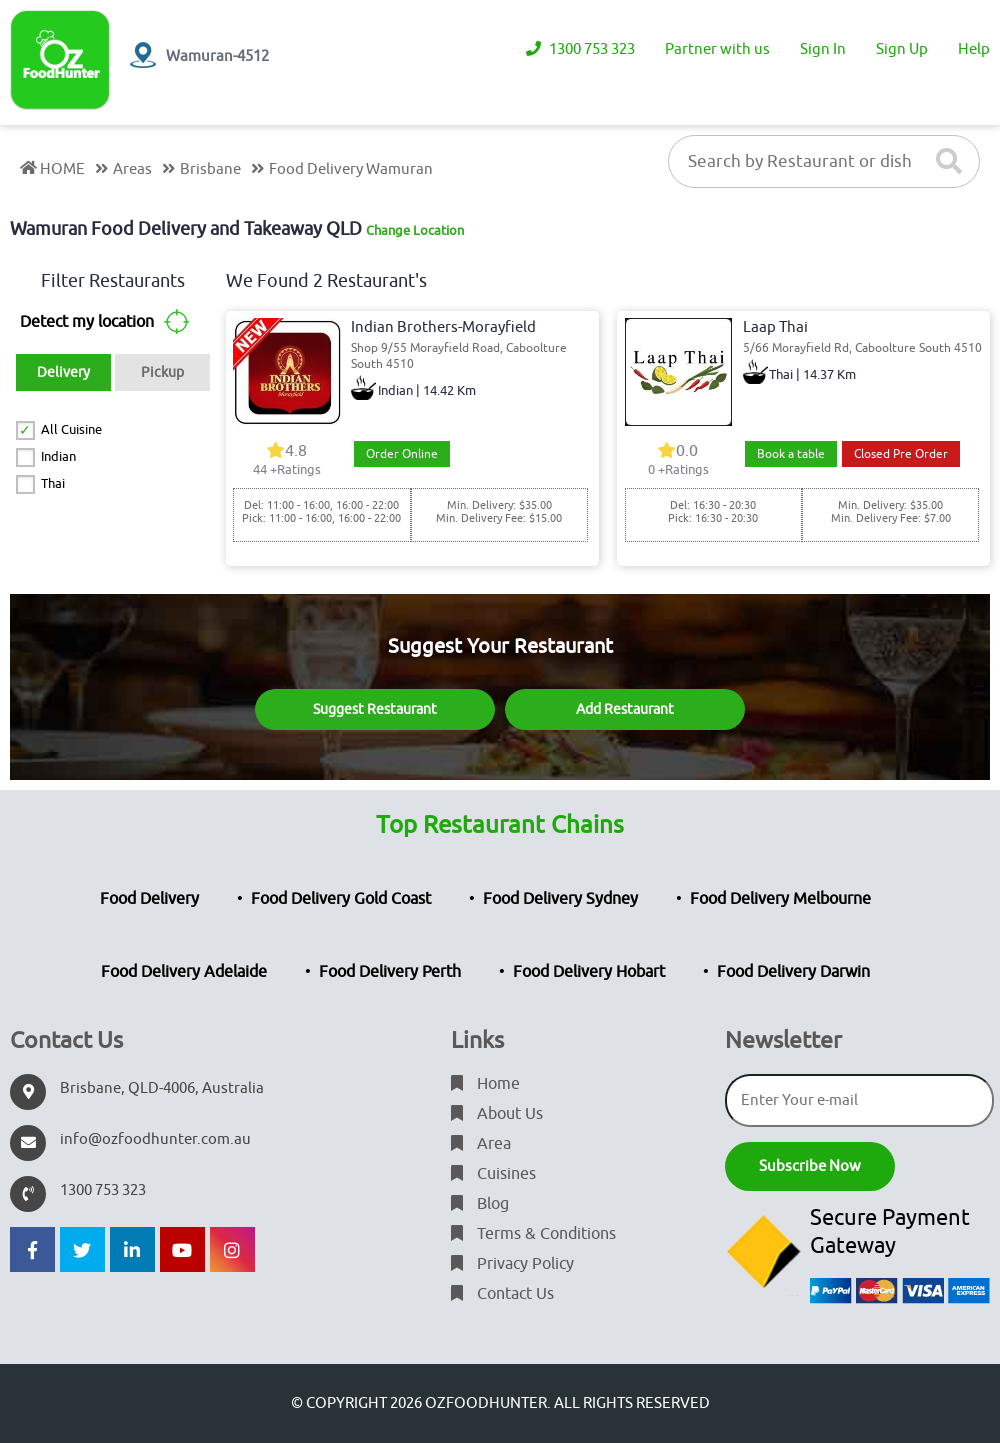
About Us (497, 1114)
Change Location (415, 230)
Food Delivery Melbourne (780, 899)
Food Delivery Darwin (793, 972)
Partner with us (717, 49)
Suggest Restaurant (375, 709)
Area (481, 1144)
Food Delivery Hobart (589, 972)
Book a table (791, 454)
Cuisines (493, 1174)
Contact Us (502, 1294)
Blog (480, 1204)
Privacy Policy (512, 1264)
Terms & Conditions (533, 1234)
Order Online (402, 454)
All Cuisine (71, 429)
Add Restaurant (625, 709)
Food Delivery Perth (390, 972)
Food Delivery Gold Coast (341, 899)
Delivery (63, 372)
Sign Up (902, 49)
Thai (53, 483)
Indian (58, 456)
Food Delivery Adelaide (184, 972)
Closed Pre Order (901, 454)
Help (974, 49)
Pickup (162, 372)
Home (485, 1084)
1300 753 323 (580, 49)
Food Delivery (149, 899)
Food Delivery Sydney (560, 899)
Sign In (823, 49)
